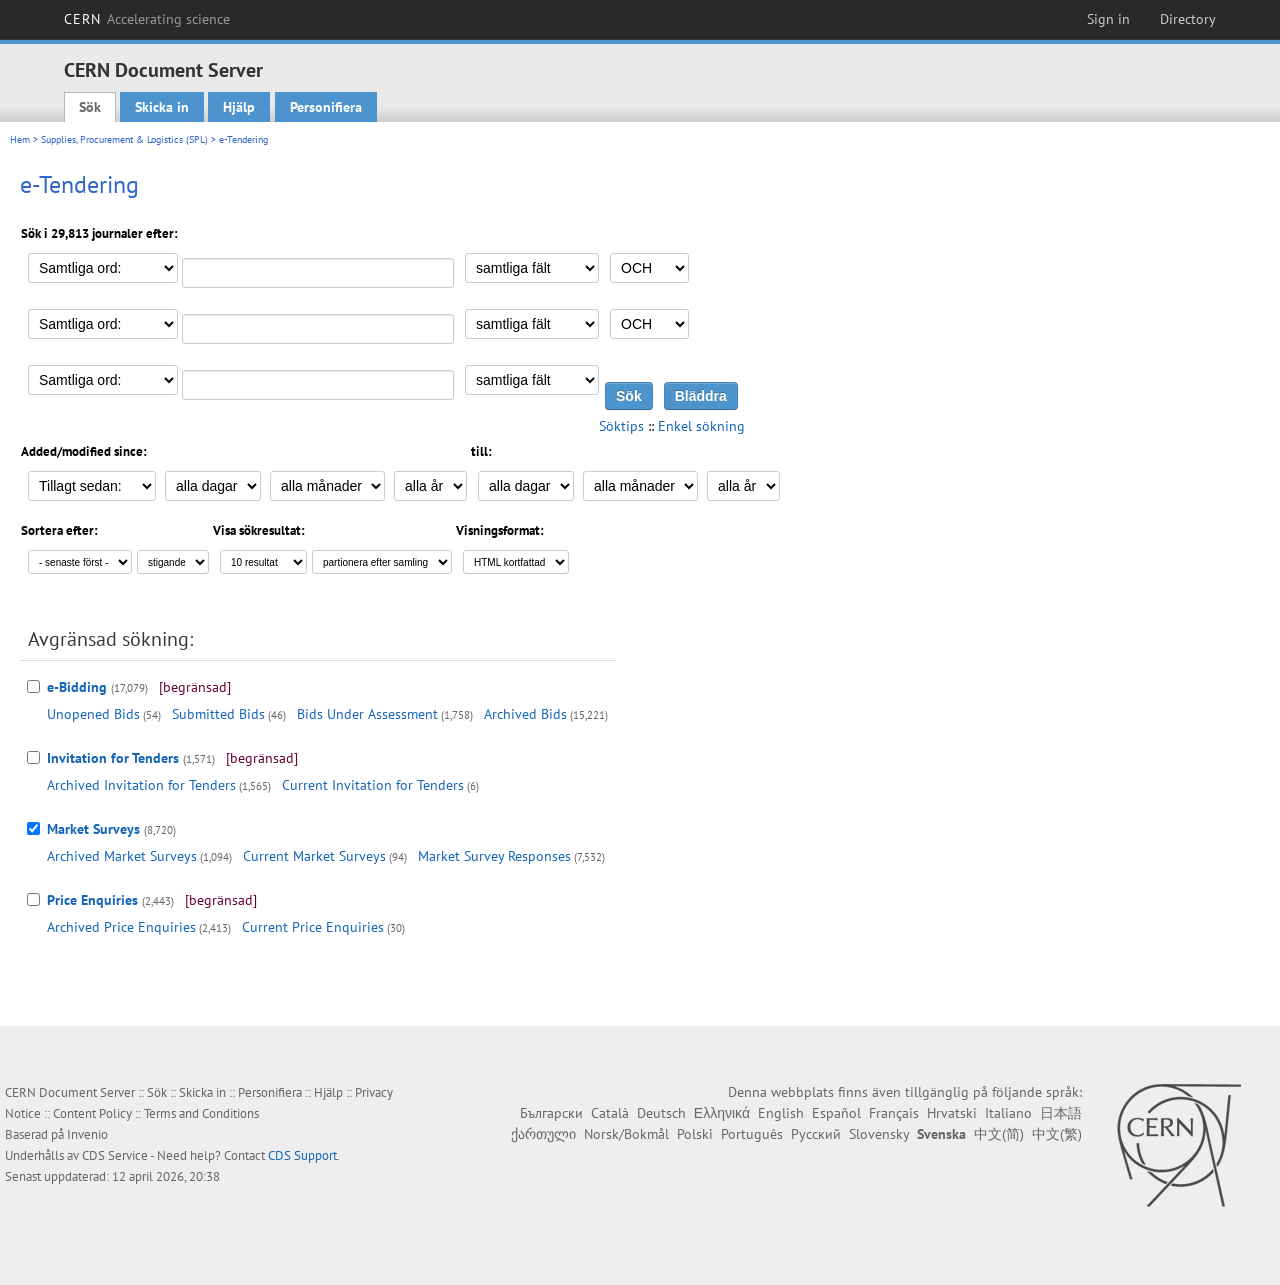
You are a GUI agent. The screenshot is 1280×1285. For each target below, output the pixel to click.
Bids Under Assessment (367, 714)
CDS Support (302, 1155)
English (781, 1113)
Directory (1188, 19)
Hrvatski (952, 1113)
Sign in (1108, 19)
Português (752, 1134)
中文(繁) (1057, 1134)
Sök (90, 107)
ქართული (543, 1134)
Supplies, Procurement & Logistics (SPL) (124, 139)
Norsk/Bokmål (626, 1134)
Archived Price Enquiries (121, 927)
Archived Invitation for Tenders (141, 785)
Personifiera (326, 107)
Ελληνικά (722, 1113)
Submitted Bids (218, 714)
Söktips (621, 426)
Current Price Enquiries (313, 927)
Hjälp (239, 107)
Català (610, 1113)
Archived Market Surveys (122, 856)
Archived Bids (525, 714)
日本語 (1061, 1113)
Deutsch (661, 1113)
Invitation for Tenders (113, 758)
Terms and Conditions (201, 1113)
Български (551, 1113)
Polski (695, 1134)
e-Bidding (77, 687)
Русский (816, 1134)
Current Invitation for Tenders (373, 785)
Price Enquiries (92, 900)
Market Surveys (93, 829)
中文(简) (999, 1134)
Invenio (87, 1134)
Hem (20, 139)
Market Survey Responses (494, 856)
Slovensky (879, 1134)
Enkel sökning (701, 426)
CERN (147, 19)
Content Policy (92, 1113)
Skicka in (162, 107)
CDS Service (115, 1155)
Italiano (1008, 1113)
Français (894, 1113)
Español (836, 1113)
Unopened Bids (93, 714)
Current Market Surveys (314, 856)
